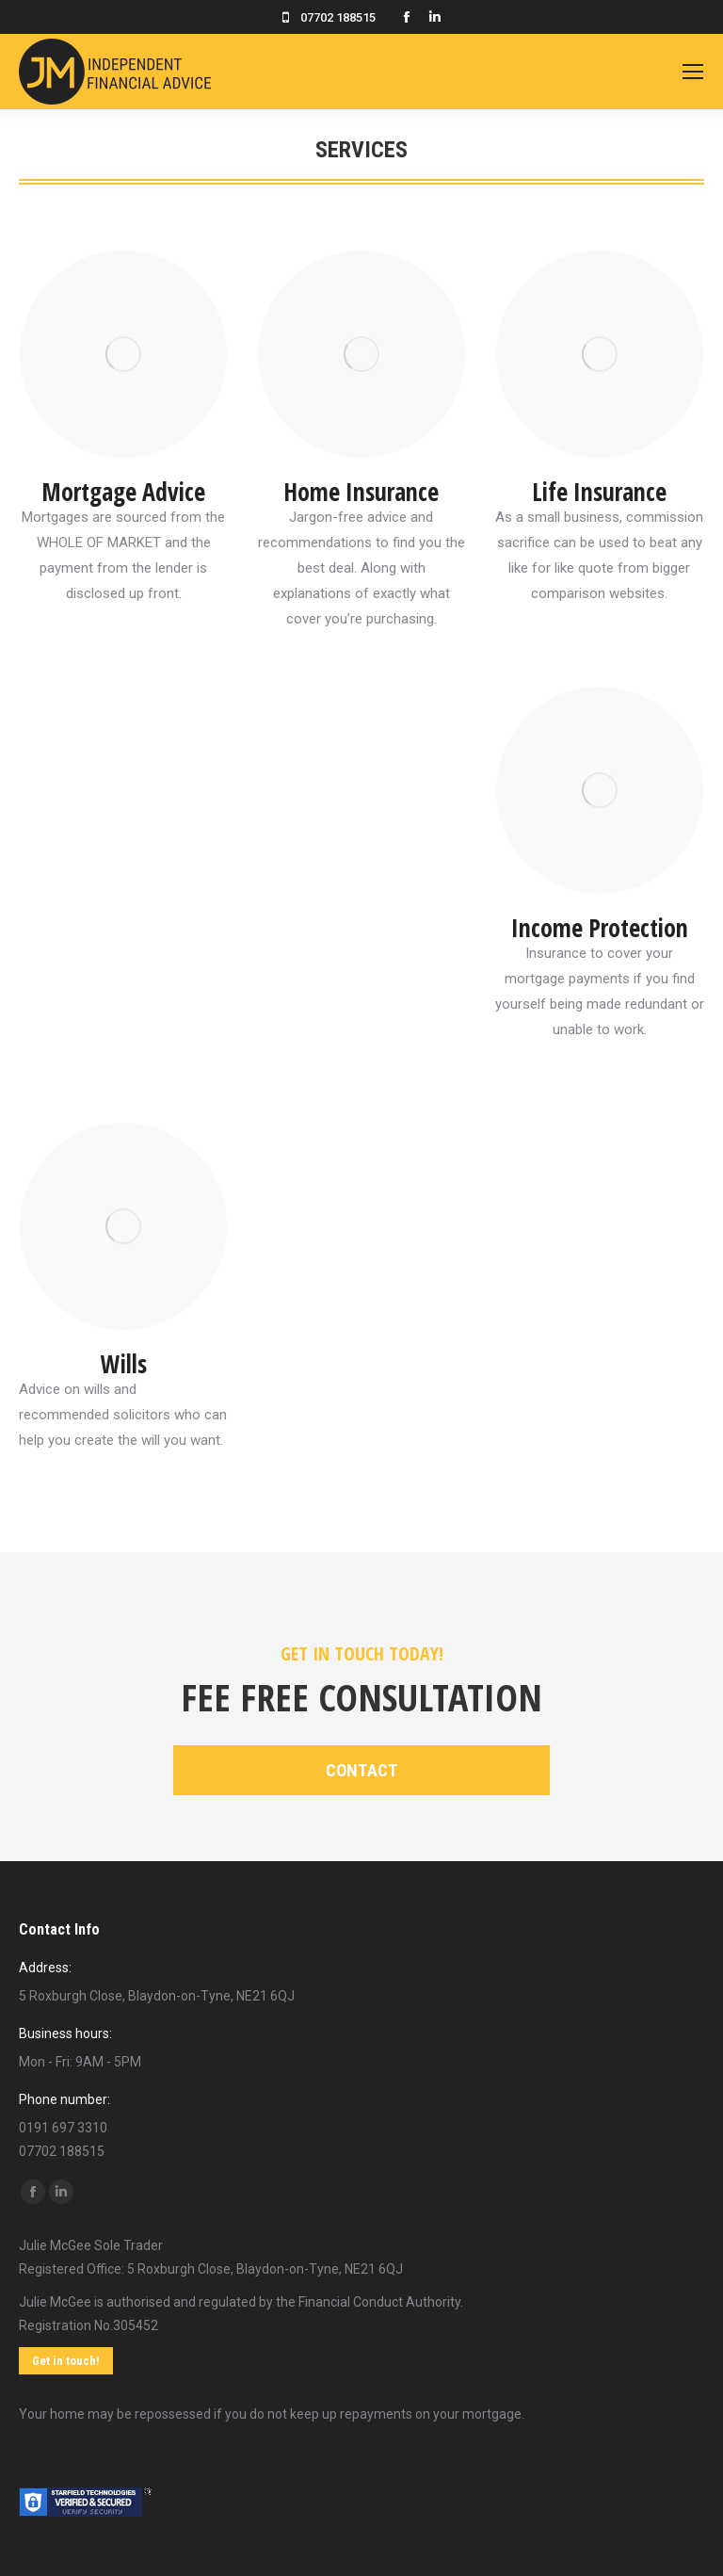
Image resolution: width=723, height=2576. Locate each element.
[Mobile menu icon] (693, 71)
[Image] (123, 354)
